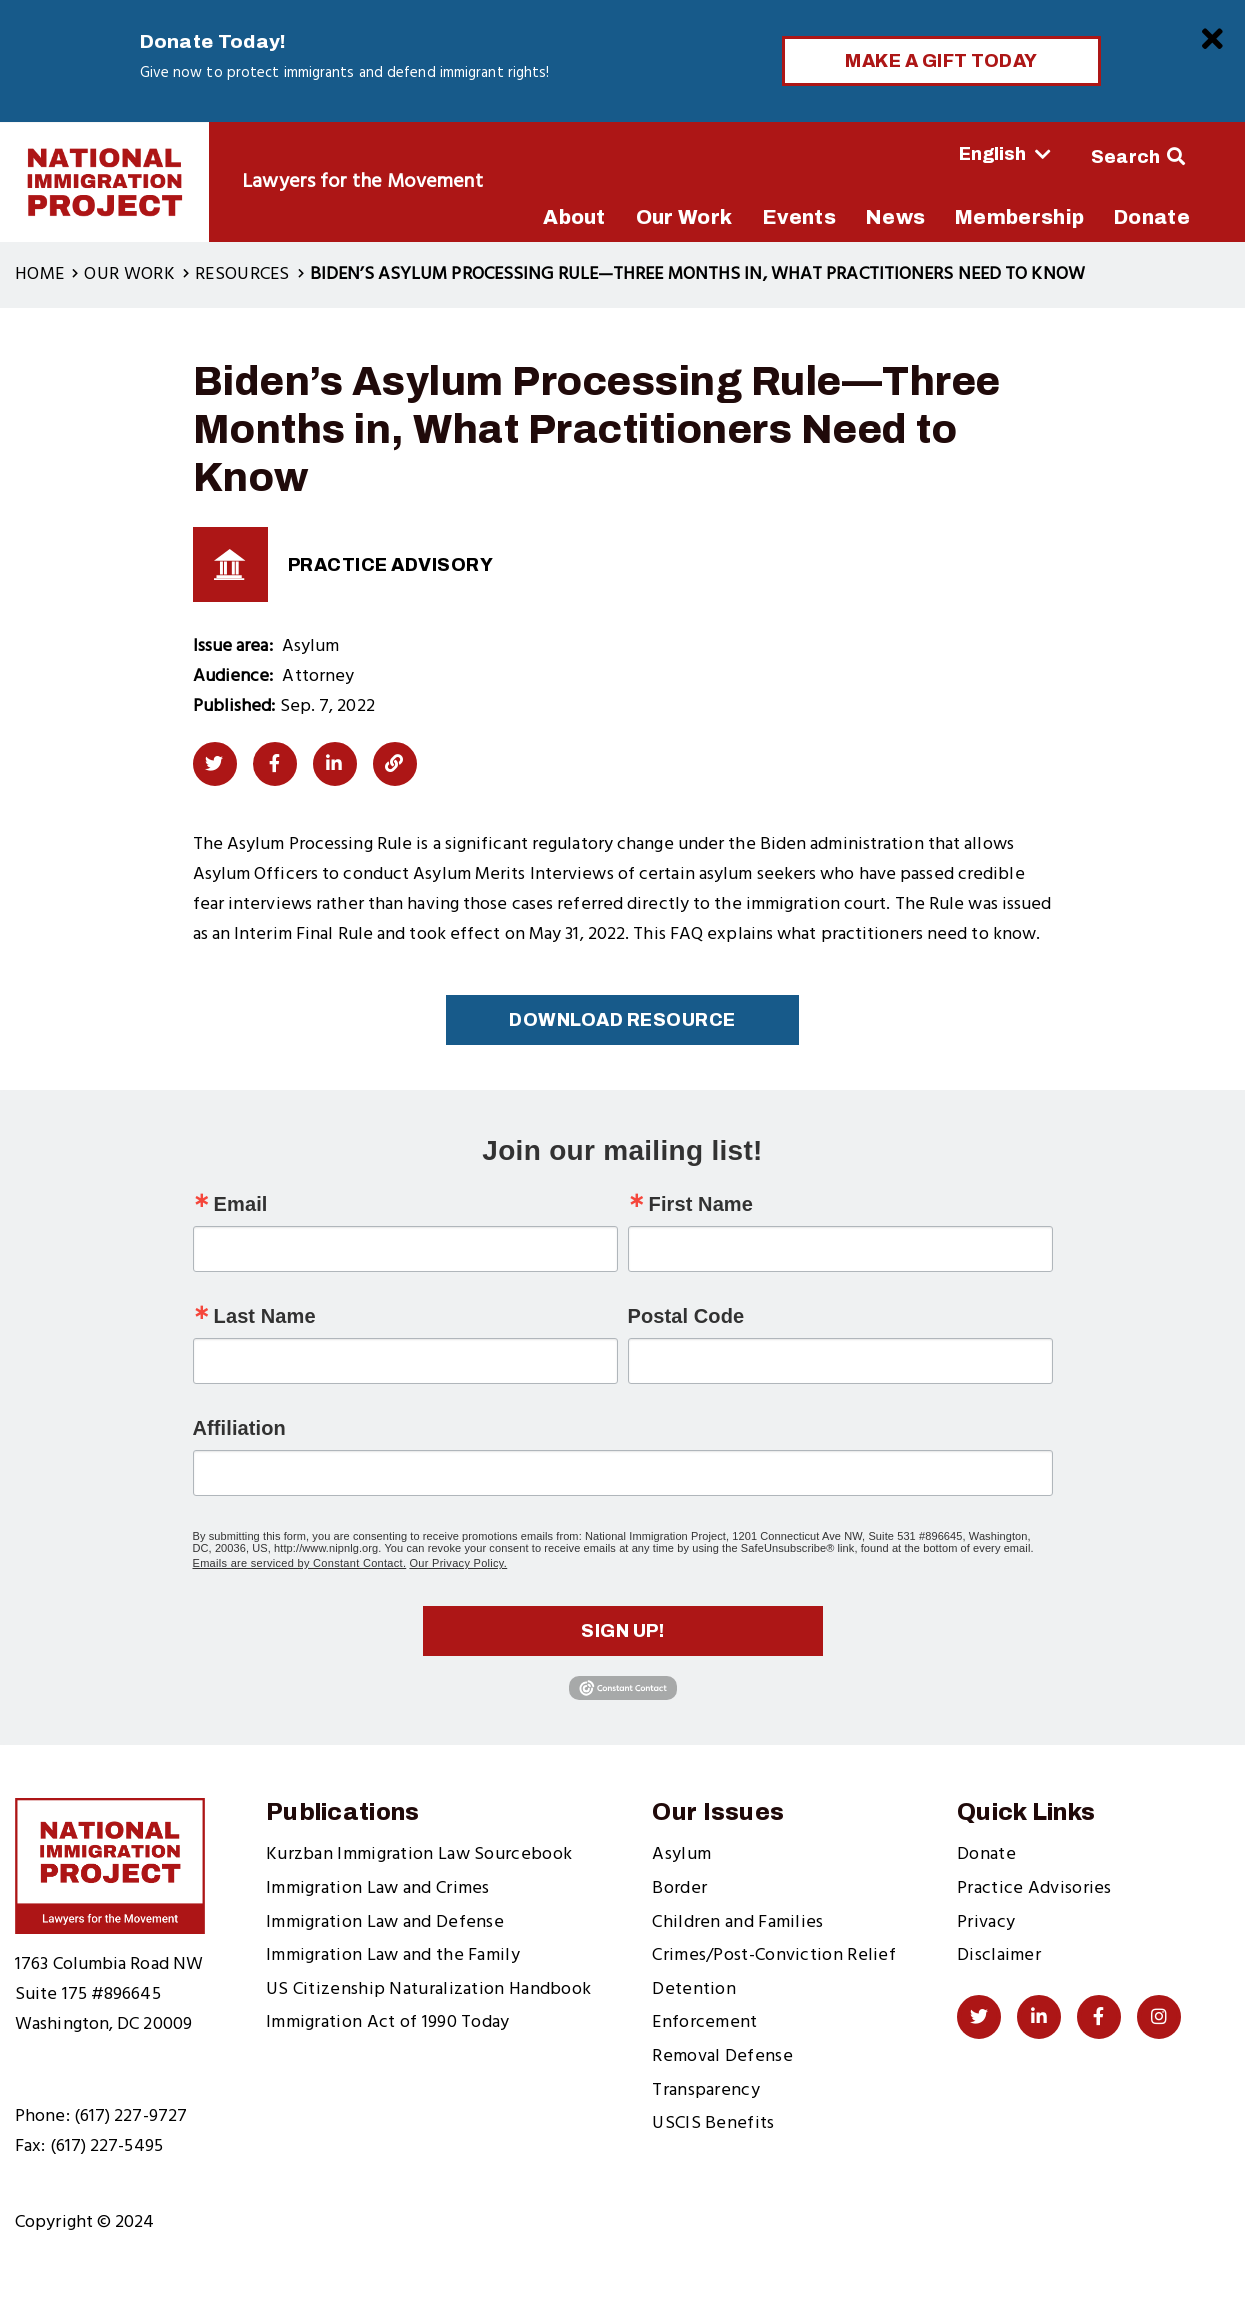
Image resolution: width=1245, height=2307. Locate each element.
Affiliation (239, 1428)
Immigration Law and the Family (393, 1955)
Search (1126, 157)
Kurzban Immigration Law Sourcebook (419, 1854)
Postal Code (686, 1316)
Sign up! (622, 1631)
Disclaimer (999, 1955)
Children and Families (737, 1922)
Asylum (681, 1854)
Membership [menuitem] (1019, 217)
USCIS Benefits (713, 2123)
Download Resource (622, 1020)
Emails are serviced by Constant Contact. (300, 1563)
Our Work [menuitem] (684, 217)
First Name (701, 1204)
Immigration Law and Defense (385, 1922)
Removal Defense (722, 2056)
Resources (242, 274)
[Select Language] (949, 154)
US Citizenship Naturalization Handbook (428, 1989)
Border (679, 1888)
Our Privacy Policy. (458, 1563)
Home (39, 274)
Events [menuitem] (799, 217)
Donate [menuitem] (1152, 217)
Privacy (986, 1922)
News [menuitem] (895, 217)
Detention (694, 1989)
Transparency (706, 2090)
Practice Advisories (1034, 1888)
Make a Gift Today (941, 61)
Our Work (129, 274)
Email (241, 1204)
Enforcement (704, 2022)
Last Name (265, 1316)
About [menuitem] (574, 217)
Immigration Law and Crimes (378, 1888)
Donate (986, 1854)
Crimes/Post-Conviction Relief (774, 1955)
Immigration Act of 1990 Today (388, 2022)
